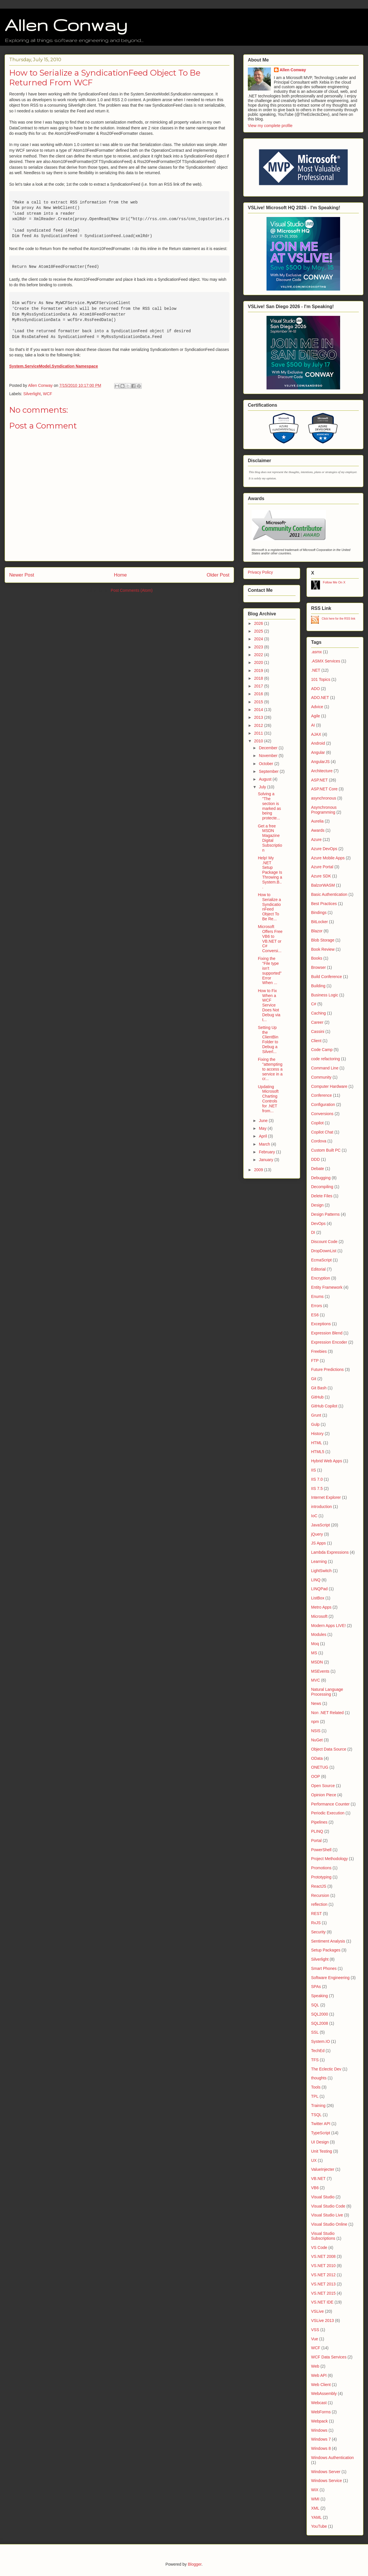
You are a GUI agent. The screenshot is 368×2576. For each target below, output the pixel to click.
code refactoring (325, 1058)
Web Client (321, 2384)
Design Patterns (325, 1214)
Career (317, 1022)
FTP (315, 1360)
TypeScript (320, 2133)
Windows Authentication (332, 2457)
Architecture (322, 771)
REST (316, 1913)
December (268, 748)
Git (313, 1378)
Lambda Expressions (330, 1552)
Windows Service (326, 2480)
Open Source (323, 1785)
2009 (259, 1169)
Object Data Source (328, 1749)
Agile (315, 716)
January (266, 1159)
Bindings (319, 912)
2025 (259, 631)
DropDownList (323, 1250)
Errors (316, 1305)
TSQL (316, 2114)
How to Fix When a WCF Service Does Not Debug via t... (269, 1005)
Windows (319, 2430)
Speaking (319, 1995)
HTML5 (317, 1451)
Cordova (318, 1141)
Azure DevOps (324, 848)
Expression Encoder (329, 1342)
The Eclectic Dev (326, 2069)
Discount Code (324, 1241)
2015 (259, 702)
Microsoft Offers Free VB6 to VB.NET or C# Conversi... (270, 938)
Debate (317, 1168)
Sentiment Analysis (328, 1941)
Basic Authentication (329, 894)
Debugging (321, 1177)
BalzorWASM (323, 885)
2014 (259, 709)
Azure (316, 839)
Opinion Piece (323, 1795)
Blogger (194, 2564)
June (264, 1120)
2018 (259, 678)
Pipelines (319, 1822)
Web (315, 2366)
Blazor (317, 931)
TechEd (318, 2050)
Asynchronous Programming (324, 810)
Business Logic (324, 995)
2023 (259, 647)
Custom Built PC (326, 1150)
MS (314, 1653)
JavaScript (320, 1525)
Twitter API (320, 2123)
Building (318, 985)
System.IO (320, 2041)
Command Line (324, 1068)
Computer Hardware (329, 1086)
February (267, 1152)
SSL (315, 2032)
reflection (319, 1904)
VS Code (319, 2247)
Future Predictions (327, 1369)
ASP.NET (319, 780)
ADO (315, 688)
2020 (259, 662)
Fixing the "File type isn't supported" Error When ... (269, 970)
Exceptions (321, 1323)
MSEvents (320, 1671)
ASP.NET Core (324, 789)
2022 (259, 654)
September (269, 771)
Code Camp (322, 1049)
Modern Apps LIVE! (328, 1625)
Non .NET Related (327, 1712)
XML (315, 2508)
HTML (316, 1442)
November (268, 755)
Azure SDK (321, 876)
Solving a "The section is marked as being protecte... (269, 806)
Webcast (319, 2402)
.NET (315, 670)
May (263, 1128)
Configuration (323, 1104)
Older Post (218, 575)
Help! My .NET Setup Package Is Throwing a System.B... (270, 872)
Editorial (318, 1269)
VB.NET (318, 2178)
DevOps (318, 1223)
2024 (259, 639)
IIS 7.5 (317, 1488)
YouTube (319, 2526)
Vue (314, 2339)
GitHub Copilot (324, 1406)
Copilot (317, 1123)
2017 (259, 686)
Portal (316, 1840)
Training (318, 2105)
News (316, 1703)
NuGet (317, 1740)
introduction (321, 1506)
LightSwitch (321, 1570)
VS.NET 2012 (323, 2275)
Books (316, 958)
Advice (317, 706)
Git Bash (319, 1388)
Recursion (320, 1895)
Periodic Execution (327, 1813)
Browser (318, 967)
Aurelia (317, 821)
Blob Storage (322, 940)
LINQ (316, 1580)
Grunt (316, 1415)
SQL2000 (319, 2014)
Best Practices (324, 903)
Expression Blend (326, 1333)
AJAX (316, 734)
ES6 (315, 1315)
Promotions (321, 1868)
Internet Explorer (326, 1497)
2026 (259, 623)
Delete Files (321, 1196)
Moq (315, 1643)
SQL (315, 2005)
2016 (259, 693)
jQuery (317, 1534)
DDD (315, 1159)
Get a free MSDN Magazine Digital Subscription (270, 838)
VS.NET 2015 (323, 2293)
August (265, 779)
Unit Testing (321, 2151)
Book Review (323, 949)
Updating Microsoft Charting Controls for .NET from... (268, 1098)
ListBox (317, 1598)
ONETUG (319, 1767)
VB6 (315, 2187)
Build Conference (326, 976)
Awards (317, 830)
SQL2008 (319, 2023)
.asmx (316, 652)
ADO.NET (320, 697)
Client (316, 1040)
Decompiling (322, 1186)
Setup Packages (325, 1950)
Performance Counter (330, 1804)
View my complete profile (270, 125)
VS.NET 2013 (323, 2284)
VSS (315, 2329)
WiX (315, 2489)
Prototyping (321, 1877)
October (266, 763)
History (317, 1433)
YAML (316, 2517)
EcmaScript (321, 1260)
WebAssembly (324, 2393)
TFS (315, 2060)
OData (317, 1758)
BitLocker (319, 921)
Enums (317, 1296)
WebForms (321, 2412)
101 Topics (320, 679)
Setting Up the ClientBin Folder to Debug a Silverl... (268, 1039)
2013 (259, 717)
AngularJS (320, 761)
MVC (315, 1680)
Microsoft (319, 1616)
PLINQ (317, 1831)
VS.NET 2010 (323, 2265)
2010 (259, 741)
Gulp (315, 1424)
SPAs (316, 1986)
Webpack (319, 2421)
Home (120, 575)
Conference (321, 1095)
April (263, 1136)
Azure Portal (322, 867)
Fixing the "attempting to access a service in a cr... (270, 1069)
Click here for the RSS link (338, 618)
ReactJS (318, 1886)
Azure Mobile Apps (328, 858)
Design (317, 1205)
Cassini (317, 1031)
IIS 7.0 (317, 1479)
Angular (318, 752)
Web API (319, 2375)
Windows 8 (321, 2448)
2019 (259, 670)
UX (314, 2160)
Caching (318, 1013)
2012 (259, 725)
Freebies (319, 1351)
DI (313, 1232)
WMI (315, 2499)
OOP (315, 1776)
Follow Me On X (334, 582)
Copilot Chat (322, 1132)
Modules (318, 1634)
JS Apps (318, 1543)
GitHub (317, 1397)
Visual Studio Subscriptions (323, 2236)
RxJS (316, 1922)
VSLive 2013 (322, 2320)
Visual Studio (322, 2197)
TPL (315, 2096)
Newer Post (21, 575)
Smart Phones (324, 1968)
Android (318, 743)
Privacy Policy (260, 572)
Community (321, 1077)
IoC (314, 1515)
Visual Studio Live (327, 2215)
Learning (319, 1561)
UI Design (320, 2142)
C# (313, 1004)
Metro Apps (321, 1607)
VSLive (317, 2311)
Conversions (322, 1113)
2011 (259, 733)
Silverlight (32, 393)
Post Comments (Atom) (131, 590)
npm (315, 1721)
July (263, 787)
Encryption (320, 1278)
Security (318, 1932)
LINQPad (319, 1588)
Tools (316, 2087)
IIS (313, 1470)
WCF (47, 393)
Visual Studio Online (329, 2224)
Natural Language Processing (327, 1692)
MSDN (317, 1662)
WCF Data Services (328, 2357)
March (265, 1144)
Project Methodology (329, 1858)
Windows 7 (321, 2439)
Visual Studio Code (328, 2206)
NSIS (316, 1730)
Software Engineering (330, 1977)
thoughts (319, 2078)
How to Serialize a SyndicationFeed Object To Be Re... (269, 906)
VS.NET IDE (322, 2302)
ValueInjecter (322, 2169)
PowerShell (321, 1849)
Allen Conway (66, 24)
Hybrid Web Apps (326, 1461)
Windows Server (325, 2471)
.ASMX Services (325, 661)
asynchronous (323, 798)
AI (313, 725)
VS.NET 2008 (323, 2256)
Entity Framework (326, 1287)
